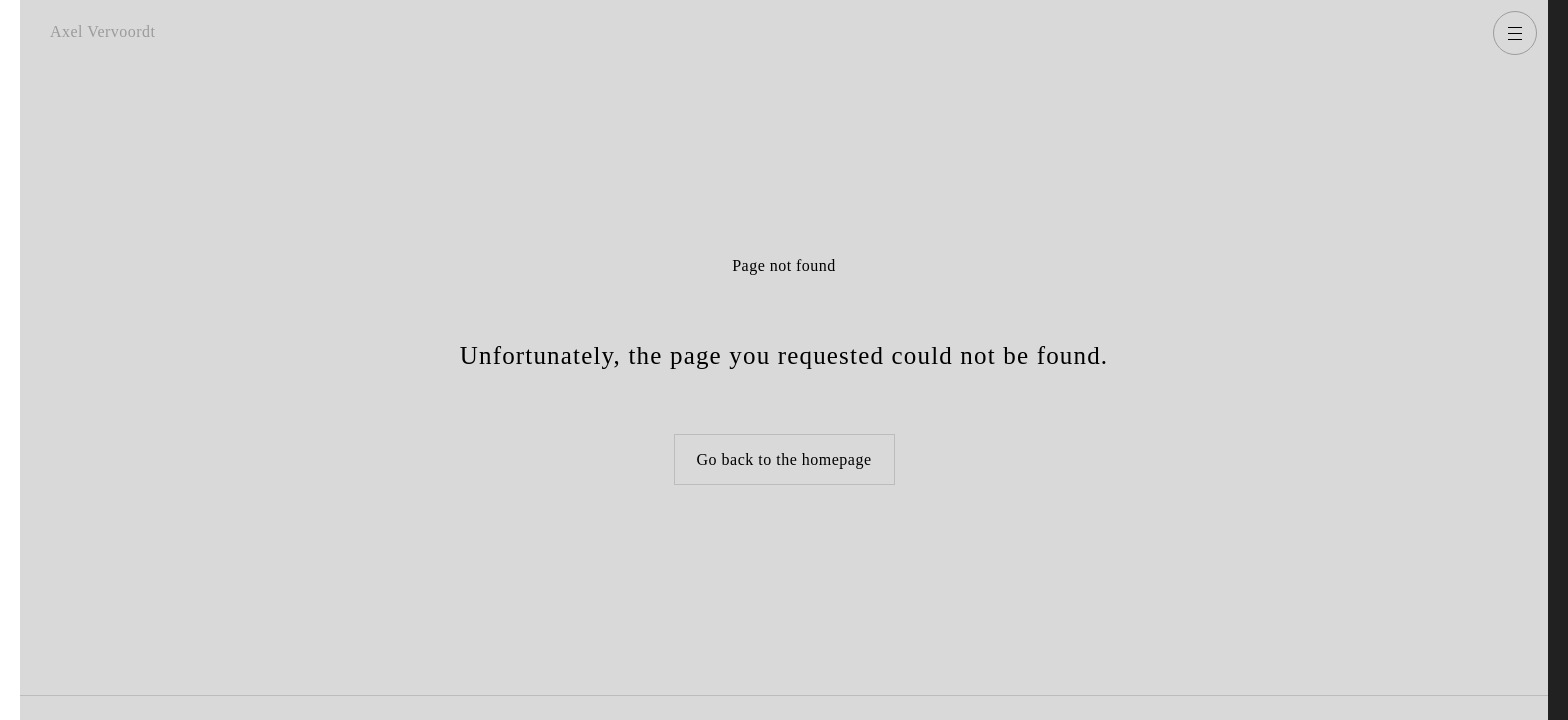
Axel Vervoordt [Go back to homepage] (103, 31)
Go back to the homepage (784, 459)
